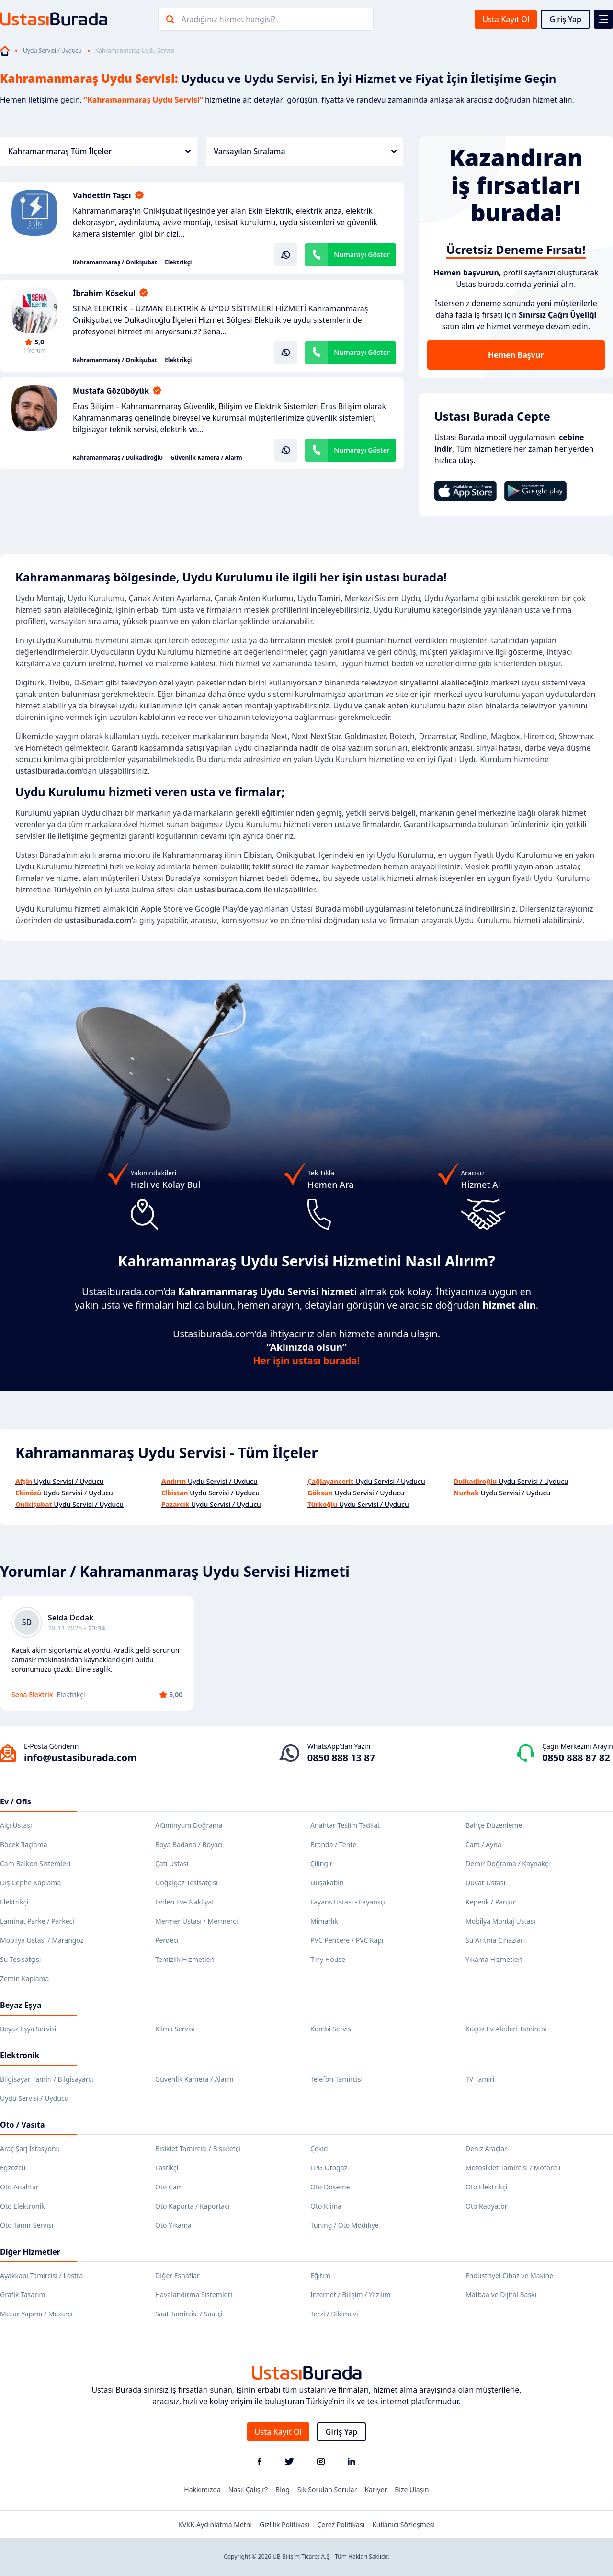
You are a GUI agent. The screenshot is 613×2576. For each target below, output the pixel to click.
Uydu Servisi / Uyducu (52, 51)
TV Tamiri (479, 2079)
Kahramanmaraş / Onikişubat (115, 262)
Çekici (319, 2148)
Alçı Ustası (16, 1825)
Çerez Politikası (341, 2524)
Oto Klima (325, 2206)
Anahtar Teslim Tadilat (345, 1825)
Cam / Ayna (483, 1844)
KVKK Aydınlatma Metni (215, 2524)
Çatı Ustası (171, 1863)
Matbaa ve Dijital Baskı (500, 2294)
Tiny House (327, 1959)
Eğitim (320, 2275)
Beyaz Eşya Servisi (28, 2028)
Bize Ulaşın (412, 2489)
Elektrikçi (178, 262)
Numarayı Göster (362, 254)
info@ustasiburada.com (80, 1757)
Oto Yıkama (173, 2225)
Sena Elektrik (32, 1694)
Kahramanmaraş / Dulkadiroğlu (118, 458)
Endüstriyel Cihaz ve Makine (509, 2275)
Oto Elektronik (22, 2206)
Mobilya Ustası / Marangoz (41, 1940)
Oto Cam (169, 2186)
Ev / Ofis (15, 1801)
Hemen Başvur (516, 355)
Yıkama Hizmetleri (493, 1959)
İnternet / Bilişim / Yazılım (350, 2294)
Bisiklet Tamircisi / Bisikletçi (197, 2148)
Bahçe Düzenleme (493, 1825)
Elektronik (19, 2055)
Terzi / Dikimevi (334, 2313)
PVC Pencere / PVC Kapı (347, 1940)
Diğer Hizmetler (30, 2251)
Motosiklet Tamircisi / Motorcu (512, 2167)
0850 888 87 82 (576, 1757)
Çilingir (321, 1863)
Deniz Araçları (487, 2148)
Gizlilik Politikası (284, 2524)
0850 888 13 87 (341, 1757)
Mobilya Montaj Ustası (500, 1921)
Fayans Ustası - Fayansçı (348, 1901)
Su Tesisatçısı (20, 1959)
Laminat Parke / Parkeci (37, 1921)
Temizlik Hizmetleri (185, 1959)
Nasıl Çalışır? (248, 2489)
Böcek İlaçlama (23, 1844)
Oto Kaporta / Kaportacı (192, 2206)
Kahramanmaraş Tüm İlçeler (99, 151)
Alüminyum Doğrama (189, 1825)
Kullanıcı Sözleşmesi (403, 2524)
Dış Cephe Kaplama (30, 1882)
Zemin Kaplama (24, 1978)
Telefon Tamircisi (336, 2079)
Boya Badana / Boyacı (189, 1844)
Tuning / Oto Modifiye (344, 2225)
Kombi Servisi (331, 2028)
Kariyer (375, 2489)
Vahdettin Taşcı (102, 195)
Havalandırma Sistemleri (193, 2294)
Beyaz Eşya (20, 2005)
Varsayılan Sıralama (305, 151)
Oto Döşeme (330, 2186)
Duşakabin (327, 1882)
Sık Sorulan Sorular (327, 2489)
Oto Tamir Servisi (26, 2225)
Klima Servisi (175, 2028)
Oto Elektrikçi (486, 2186)
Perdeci (167, 1940)
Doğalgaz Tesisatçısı (186, 1882)
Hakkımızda (202, 2489)
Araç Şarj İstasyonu (30, 2148)
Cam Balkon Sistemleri (35, 1863)
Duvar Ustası (485, 1882)
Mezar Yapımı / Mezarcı (36, 2313)
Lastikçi (166, 2167)
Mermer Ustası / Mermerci (196, 1921)
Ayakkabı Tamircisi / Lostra (41, 2275)
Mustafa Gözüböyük (111, 391)
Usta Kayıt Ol (505, 19)
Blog (282, 2489)
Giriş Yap (565, 19)
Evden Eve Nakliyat (184, 1901)
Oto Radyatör (486, 2206)
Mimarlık (324, 1921)
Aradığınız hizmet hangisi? (228, 19)
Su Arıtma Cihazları (495, 1940)
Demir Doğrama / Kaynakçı (507, 1863)
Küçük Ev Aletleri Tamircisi (506, 2028)
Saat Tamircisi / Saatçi (189, 2313)
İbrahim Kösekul (104, 293)
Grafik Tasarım (22, 2294)
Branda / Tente (333, 1844)
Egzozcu (12, 2167)
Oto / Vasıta (22, 2125)
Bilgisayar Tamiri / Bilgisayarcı (46, 2079)
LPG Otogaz (328, 2167)
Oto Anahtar (19, 2186)
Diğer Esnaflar (177, 2275)
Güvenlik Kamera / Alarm (206, 458)
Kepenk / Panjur (490, 1901)
